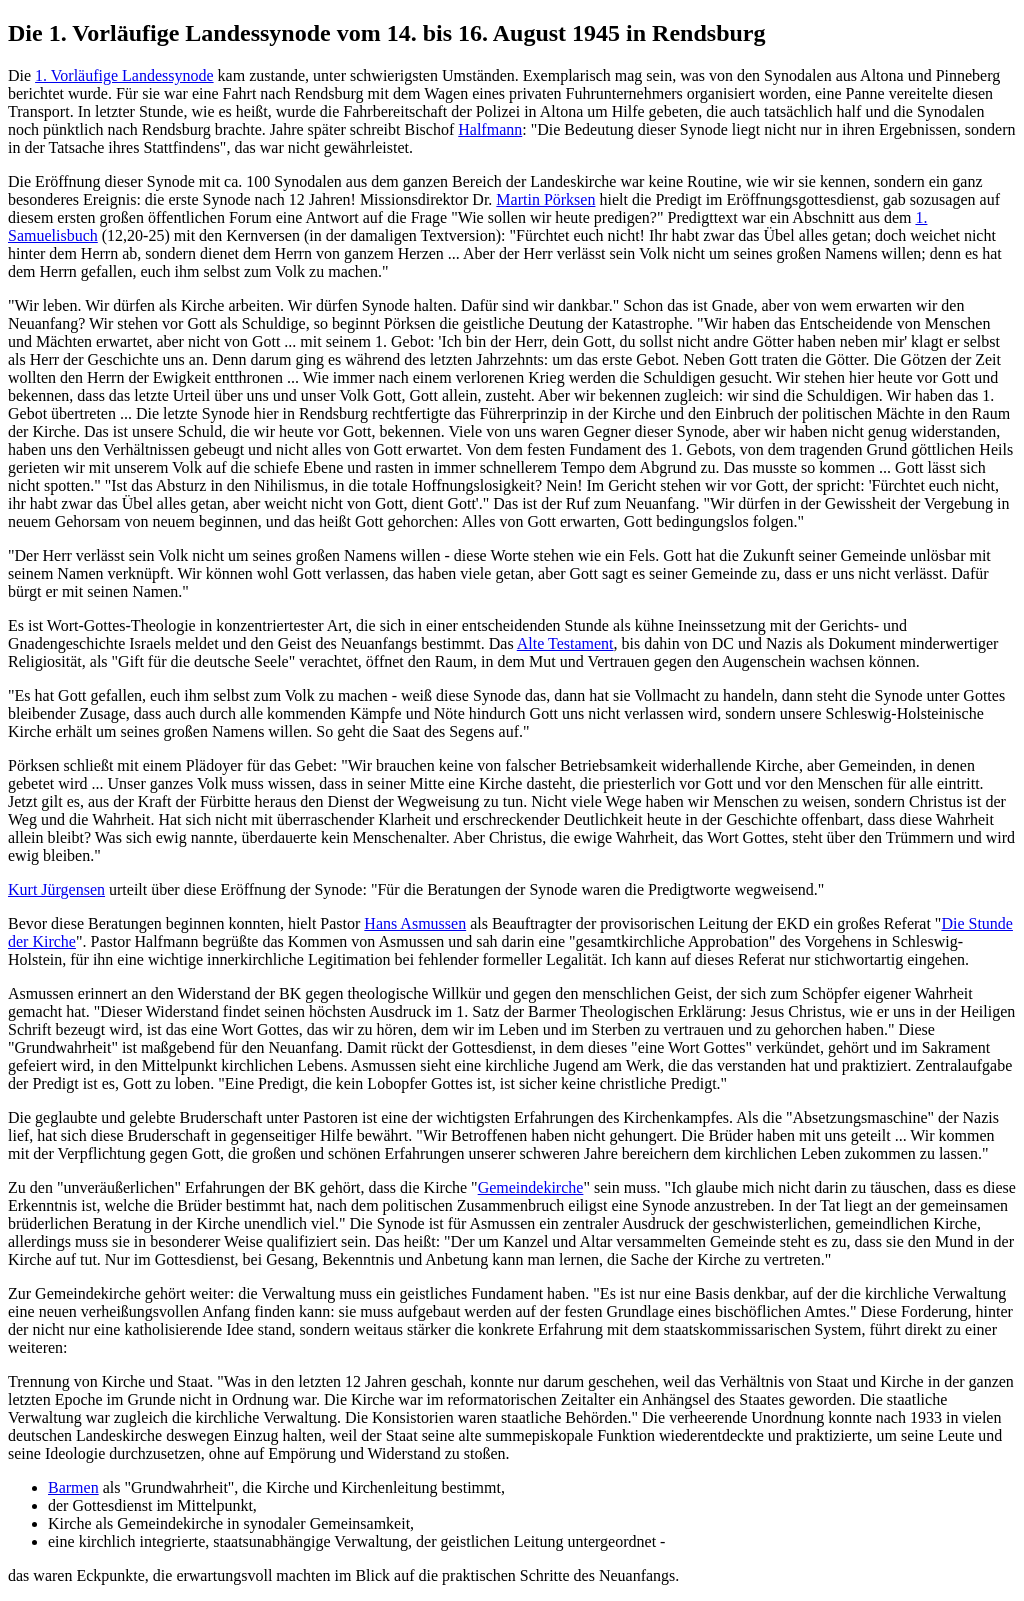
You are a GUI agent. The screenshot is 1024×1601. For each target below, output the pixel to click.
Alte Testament (565, 643)
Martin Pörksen (545, 199)
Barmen (73, 1487)
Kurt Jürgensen (56, 889)
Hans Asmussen (415, 923)
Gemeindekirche (531, 1187)
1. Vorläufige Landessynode (124, 75)
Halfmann (490, 129)
